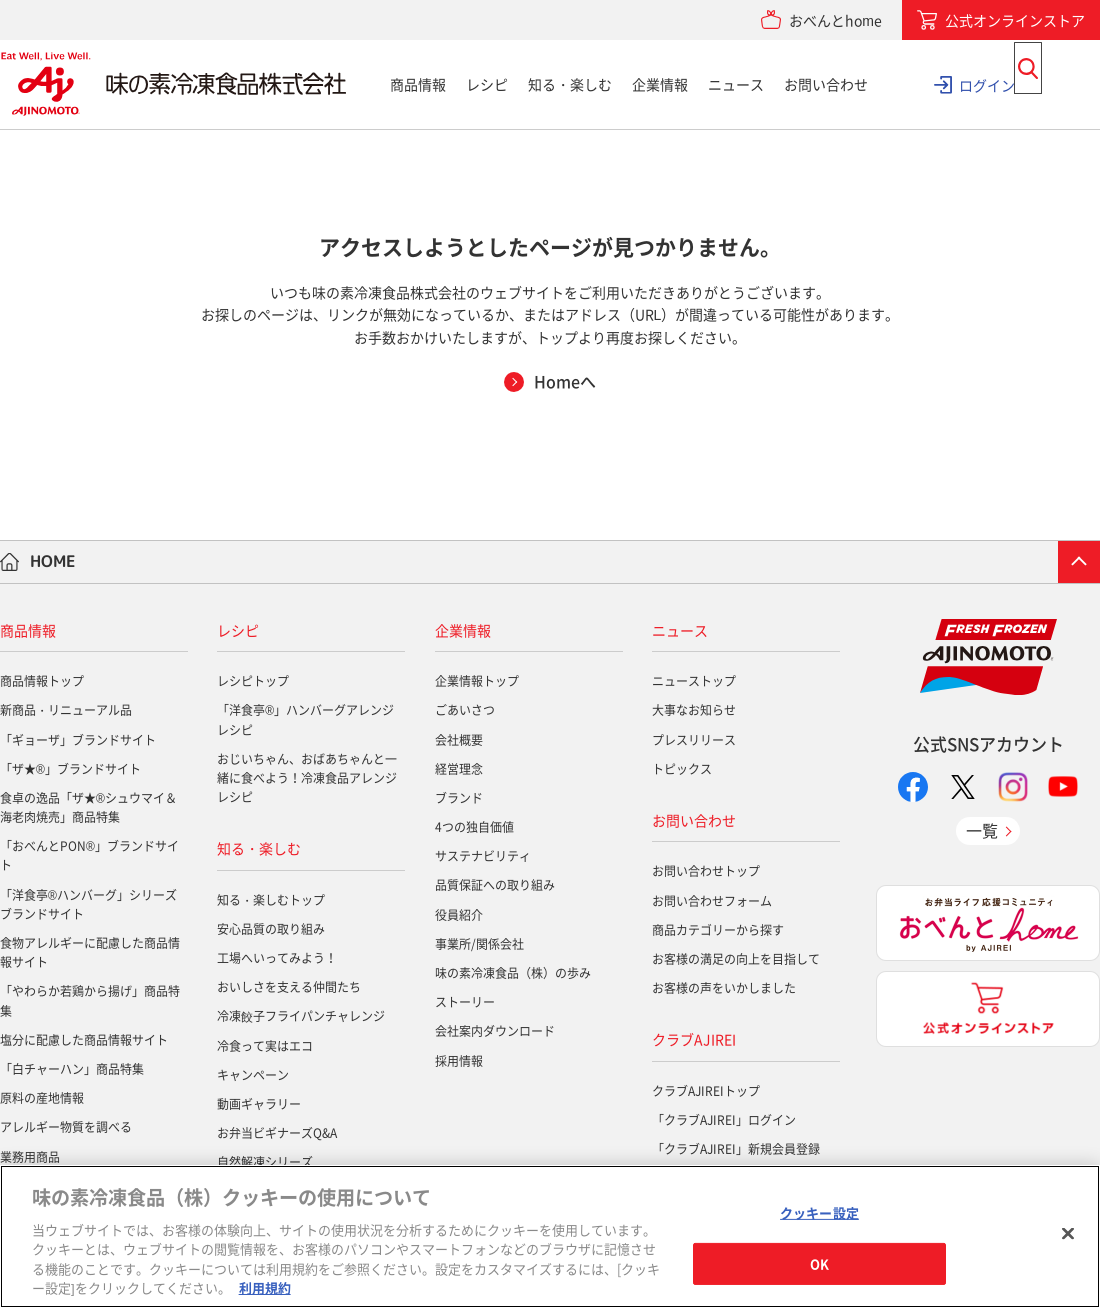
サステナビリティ (483, 856)
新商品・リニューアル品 (66, 710)
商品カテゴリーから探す (718, 930)
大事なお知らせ (694, 710)
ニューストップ (694, 681)
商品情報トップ (42, 681)
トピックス (682, 769)
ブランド (459, 798)
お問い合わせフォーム (712, 901)
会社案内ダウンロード (495, 1031)
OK (819, 1263)
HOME (53, 561)
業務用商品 (30, 1157)
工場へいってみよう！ (277, 958)
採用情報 (459, 1061)
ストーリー (465, 1002)
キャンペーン (253, 1075)
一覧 (982, 830)
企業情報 (660, 84)
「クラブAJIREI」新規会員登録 (736, 1149)
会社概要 (459, 740)
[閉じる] (1068, 1234)
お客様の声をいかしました (724, 988)
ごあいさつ (465, 710)
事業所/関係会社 (479, 944)
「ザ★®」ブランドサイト (70, 769)
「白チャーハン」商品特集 (72, 1069)
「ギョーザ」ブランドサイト (78, 740)
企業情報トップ (477, 681)
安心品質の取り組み (271, 929)
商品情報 (418, 84)
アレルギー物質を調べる (66, 1127)
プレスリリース (694, 740)
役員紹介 (459, 915)
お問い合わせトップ (706, 871)
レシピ (487, 84)
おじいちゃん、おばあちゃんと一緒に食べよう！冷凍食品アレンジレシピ (307, 778)
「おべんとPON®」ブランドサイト (89, 855)
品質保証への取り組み (495, 885)
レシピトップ (253, 681)
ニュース (736, 84)
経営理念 (459, 769)
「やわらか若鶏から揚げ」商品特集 (90, 1000)
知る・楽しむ (570, 84)
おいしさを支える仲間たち (289, 987)
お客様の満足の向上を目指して (736, 959)
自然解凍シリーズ (265, 1162)
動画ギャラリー (259, 1104)
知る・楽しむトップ (271, 900)
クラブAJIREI (694, 1039)
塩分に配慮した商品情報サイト (84, 1040)
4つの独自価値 (474, 827)
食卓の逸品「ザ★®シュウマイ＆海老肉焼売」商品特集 (88, 807)
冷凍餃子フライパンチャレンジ (301, 1016)
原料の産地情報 (42, 1098)
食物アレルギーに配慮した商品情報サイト (90, 952)
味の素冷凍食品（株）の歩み (513, 973)
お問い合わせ (826, 84)
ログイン (987, 84)
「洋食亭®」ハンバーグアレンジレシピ (305, 719)
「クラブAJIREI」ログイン (724, 1120)
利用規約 (265, 1287)
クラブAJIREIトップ (706, 1091)
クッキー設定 (819, 1212)
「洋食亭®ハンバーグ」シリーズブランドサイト (88, 904)
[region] (550, 1236)
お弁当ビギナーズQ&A (277, 1133)
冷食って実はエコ (265, 1046)
